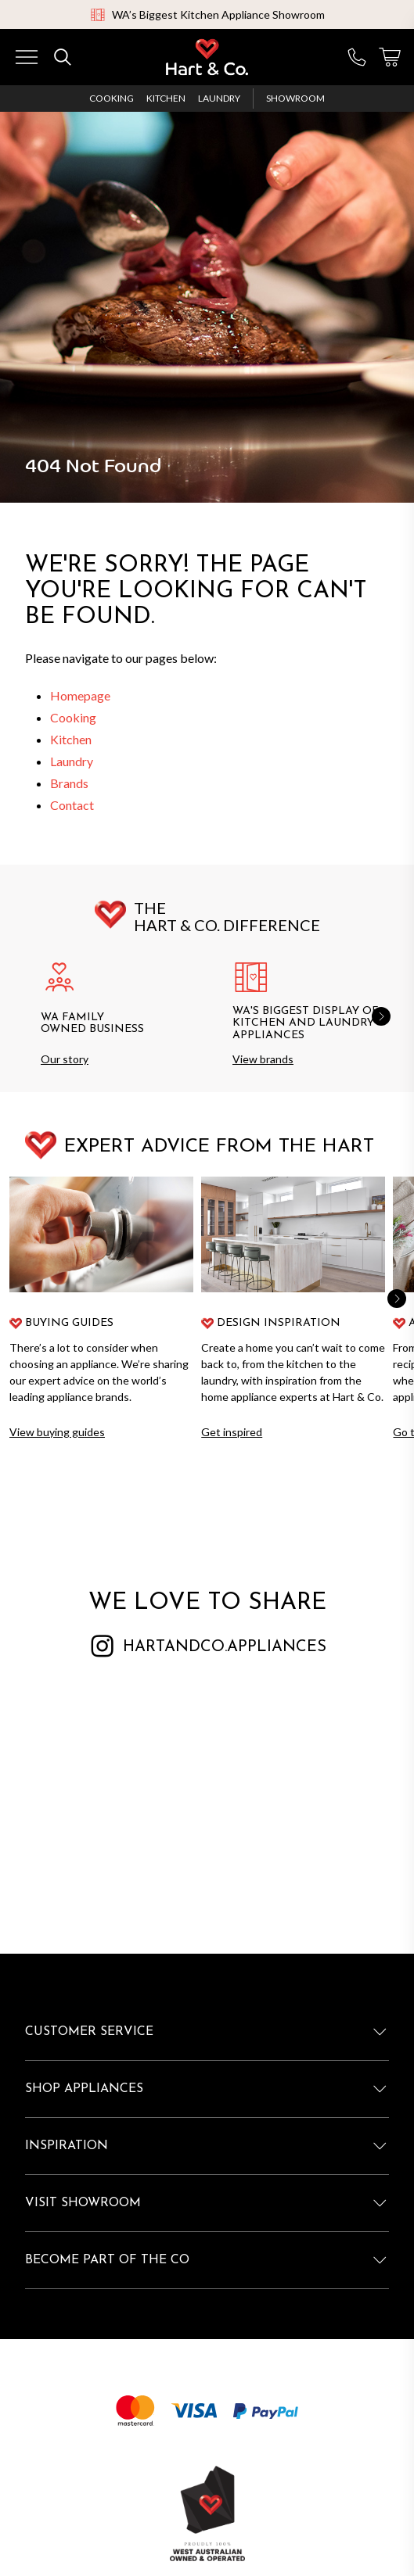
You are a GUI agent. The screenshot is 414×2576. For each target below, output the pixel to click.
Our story (64, 1059)
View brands (262, 1059)
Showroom (295, 98)
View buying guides (57, 1431)
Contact (72, 804)
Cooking (111, 98)
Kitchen (165, 98)
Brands (69, 783)
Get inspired (231, 1431)
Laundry (219, 98)
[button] (381, 1016)
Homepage (80, 695)
